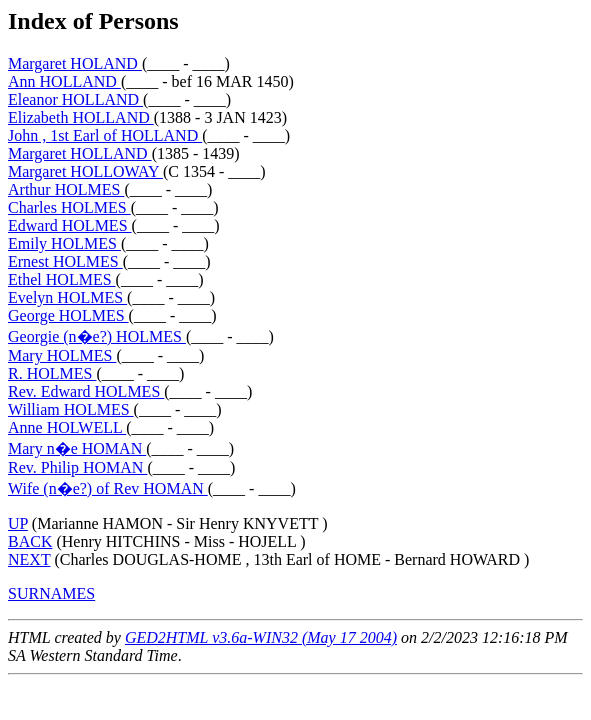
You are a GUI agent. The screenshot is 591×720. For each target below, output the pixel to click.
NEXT (29, 559)
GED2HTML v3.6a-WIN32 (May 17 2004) (261, 637)
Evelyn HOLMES (67, 297)
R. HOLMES (52, 373)
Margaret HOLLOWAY (85, 171)
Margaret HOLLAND (80, 153)
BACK (30, 541)
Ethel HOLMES (62, 279)
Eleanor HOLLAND (75, 99)
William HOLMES (71, 409)
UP (18, 523)
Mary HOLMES (62, 355)
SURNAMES (51, 593)
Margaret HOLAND (75, 63)
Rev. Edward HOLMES (86, 391)
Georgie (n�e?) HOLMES (97, 336)
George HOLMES (68, 315)
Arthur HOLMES (66, 189)
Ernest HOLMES (65, 261)
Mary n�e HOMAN (77, 448)
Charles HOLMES (69, 207)
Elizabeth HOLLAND (81, 117)
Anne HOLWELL (67, 427)
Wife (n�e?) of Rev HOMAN (108, 488)
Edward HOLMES (70, 225)
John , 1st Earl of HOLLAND (105, 135)
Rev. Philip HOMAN (77, 467)
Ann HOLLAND (64, 81)
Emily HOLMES (64, 243)
